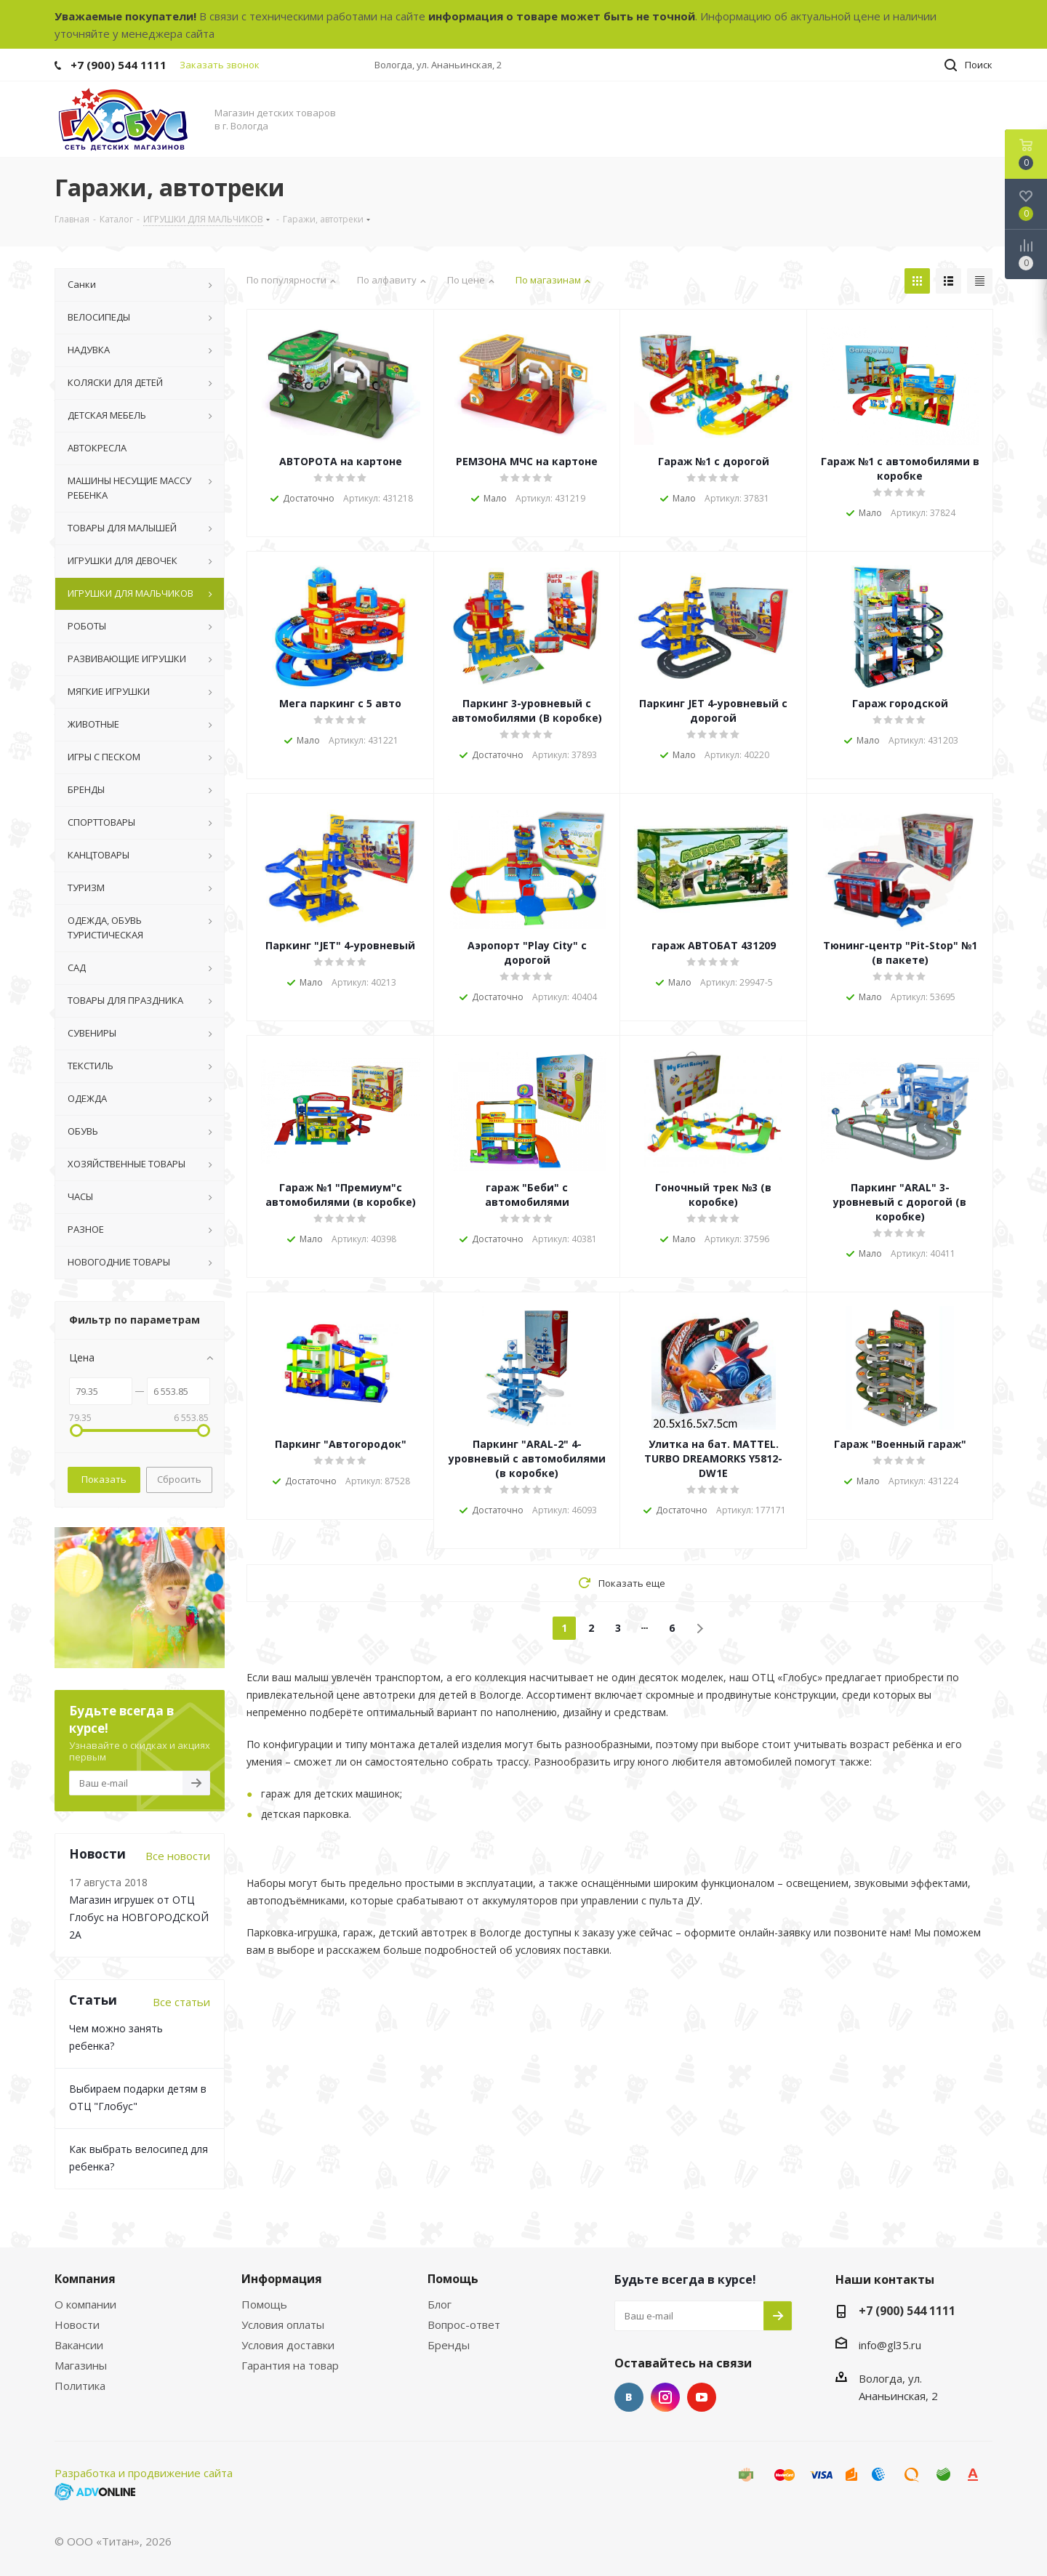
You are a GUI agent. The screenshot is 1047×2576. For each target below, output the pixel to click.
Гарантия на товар (290, 2365)
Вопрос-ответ (464, 2324)
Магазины (81, 2365)
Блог (440, 2304)
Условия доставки (287, 2345)
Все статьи (181, 2002)
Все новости (177, 1855)
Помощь (264, 2304)
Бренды (449, 2345)
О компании (85, 2304)
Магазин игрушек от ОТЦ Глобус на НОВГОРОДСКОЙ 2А (139, 1917)
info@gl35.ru (890, 2345)
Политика (80, 2385)
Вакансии (79, 2345)
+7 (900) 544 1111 (119, 64)
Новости (77, 2324)
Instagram (665, 2397)
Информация (281, 2279)
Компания (85, 2279)
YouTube (701, 2397)
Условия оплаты (282, 2324)
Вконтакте (628, 2397)
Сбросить (179, 1479)
